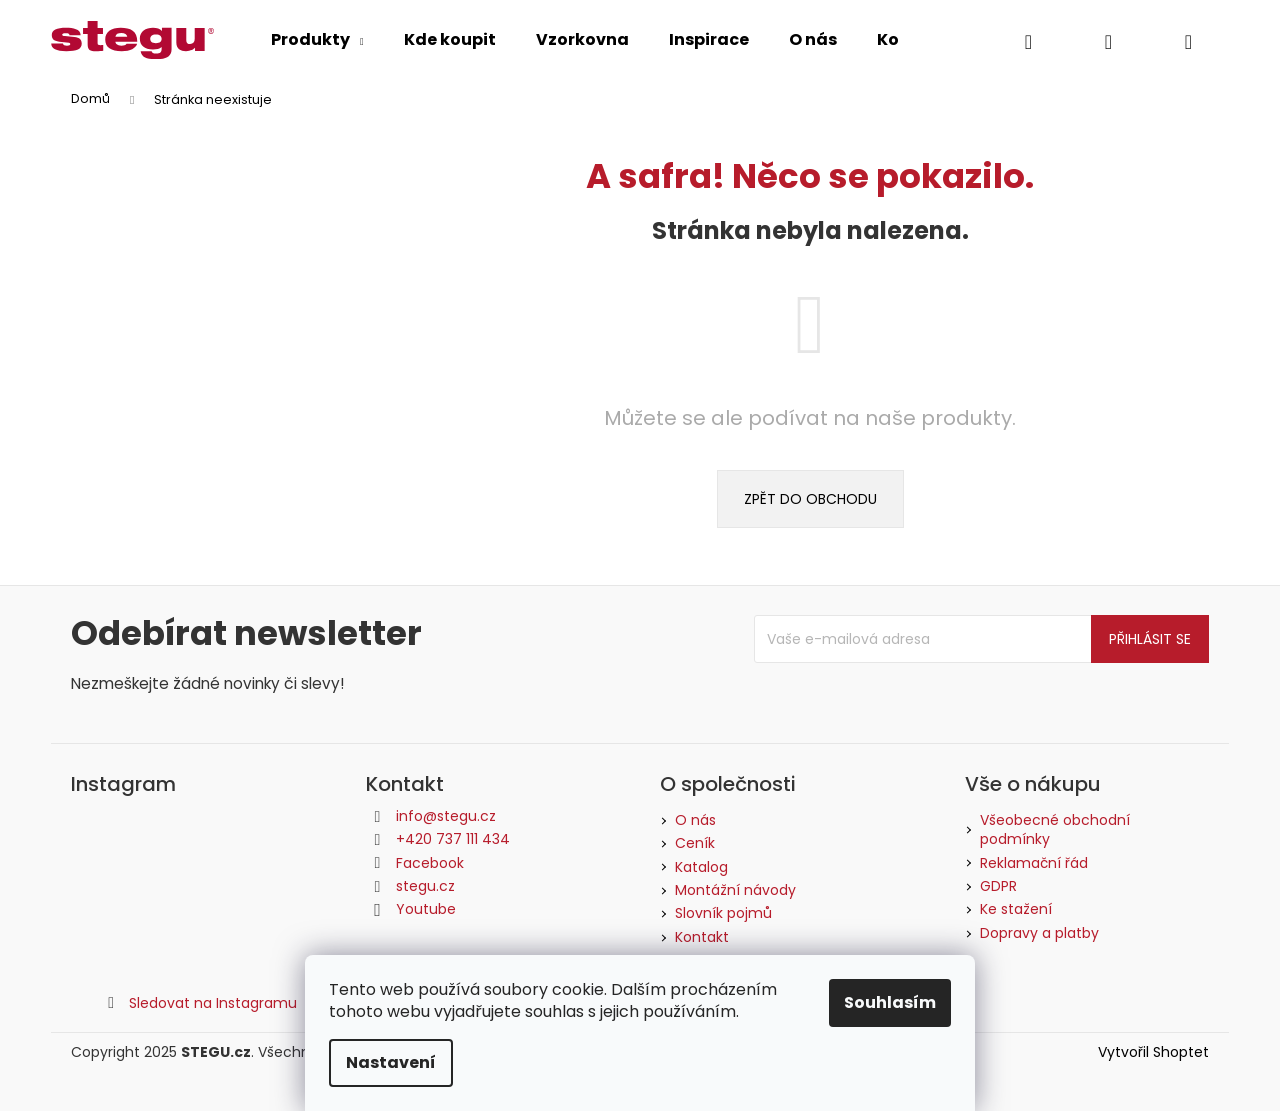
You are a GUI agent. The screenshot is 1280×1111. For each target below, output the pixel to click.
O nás (695, 820)
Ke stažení (1016, 909)
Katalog (701, 867)
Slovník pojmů (723, 913)
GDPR (998, 886)
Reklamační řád (1034, 863)
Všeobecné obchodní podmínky (1055, 830)
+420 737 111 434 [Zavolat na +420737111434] (453, 839)
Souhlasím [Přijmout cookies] (890, 1002)
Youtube (426, 909)
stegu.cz (425, 886)
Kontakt (702, 937)
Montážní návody (735, 890)
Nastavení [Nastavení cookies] (391, 1062)
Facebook (430, 863)
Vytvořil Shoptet (1153, 1052)
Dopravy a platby (1039, 933)
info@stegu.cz (446, 816)
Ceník (695, 843)
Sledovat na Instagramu (213, 1003)
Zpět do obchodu (810, 499)
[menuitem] (317, 40)
